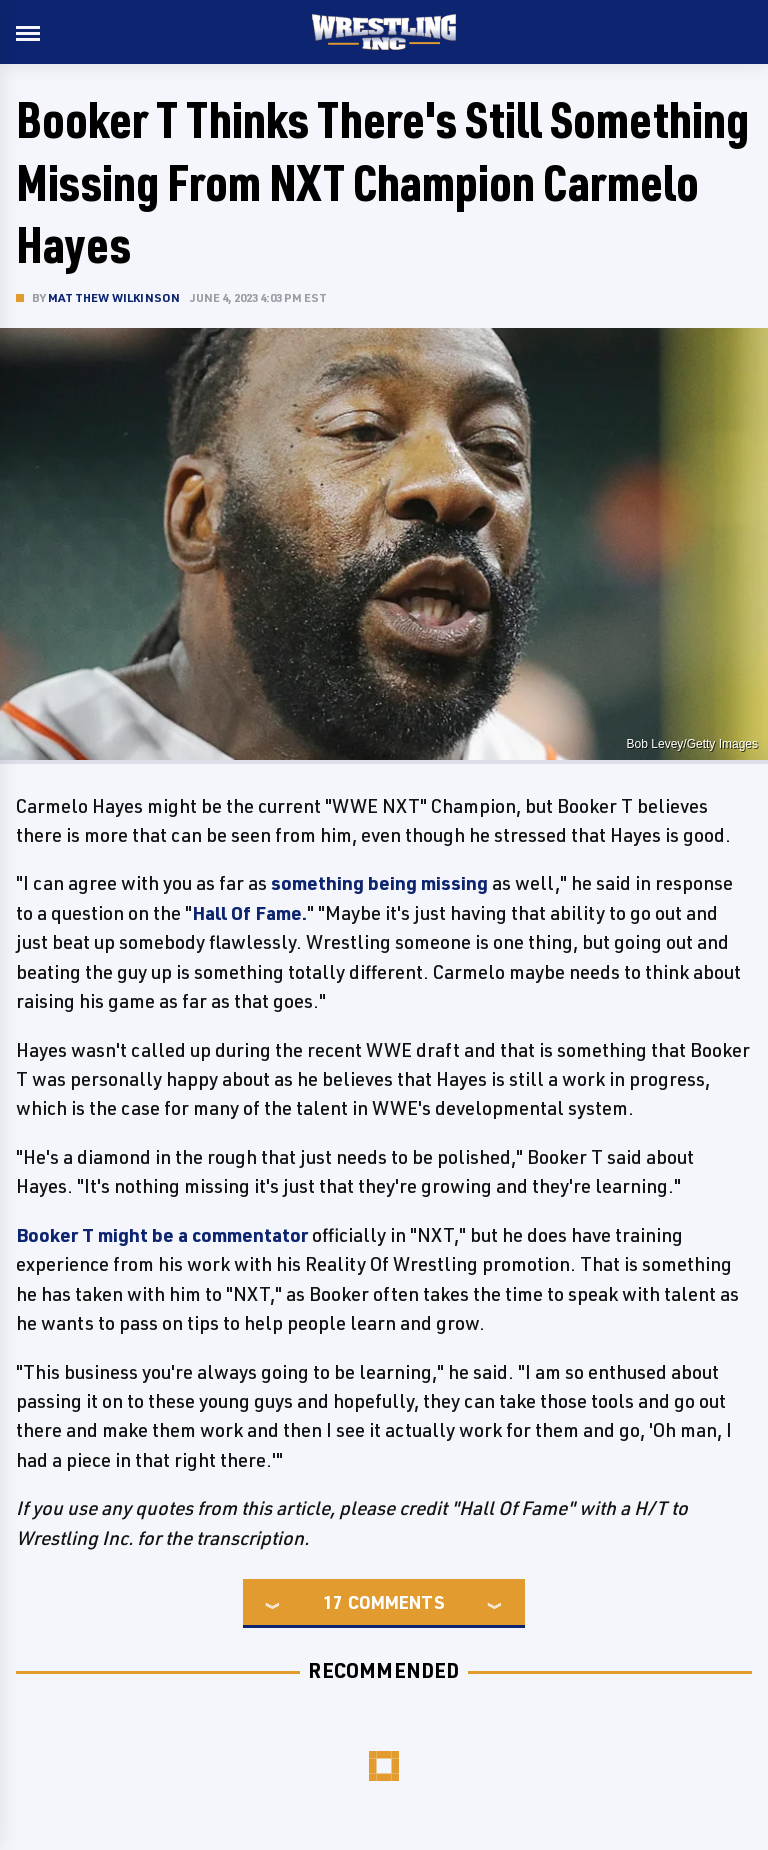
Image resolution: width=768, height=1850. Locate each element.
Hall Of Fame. (249, 913)
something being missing (379, 883)
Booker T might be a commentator (162, 1235)
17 (333, 1602)
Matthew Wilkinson (114, 297)
